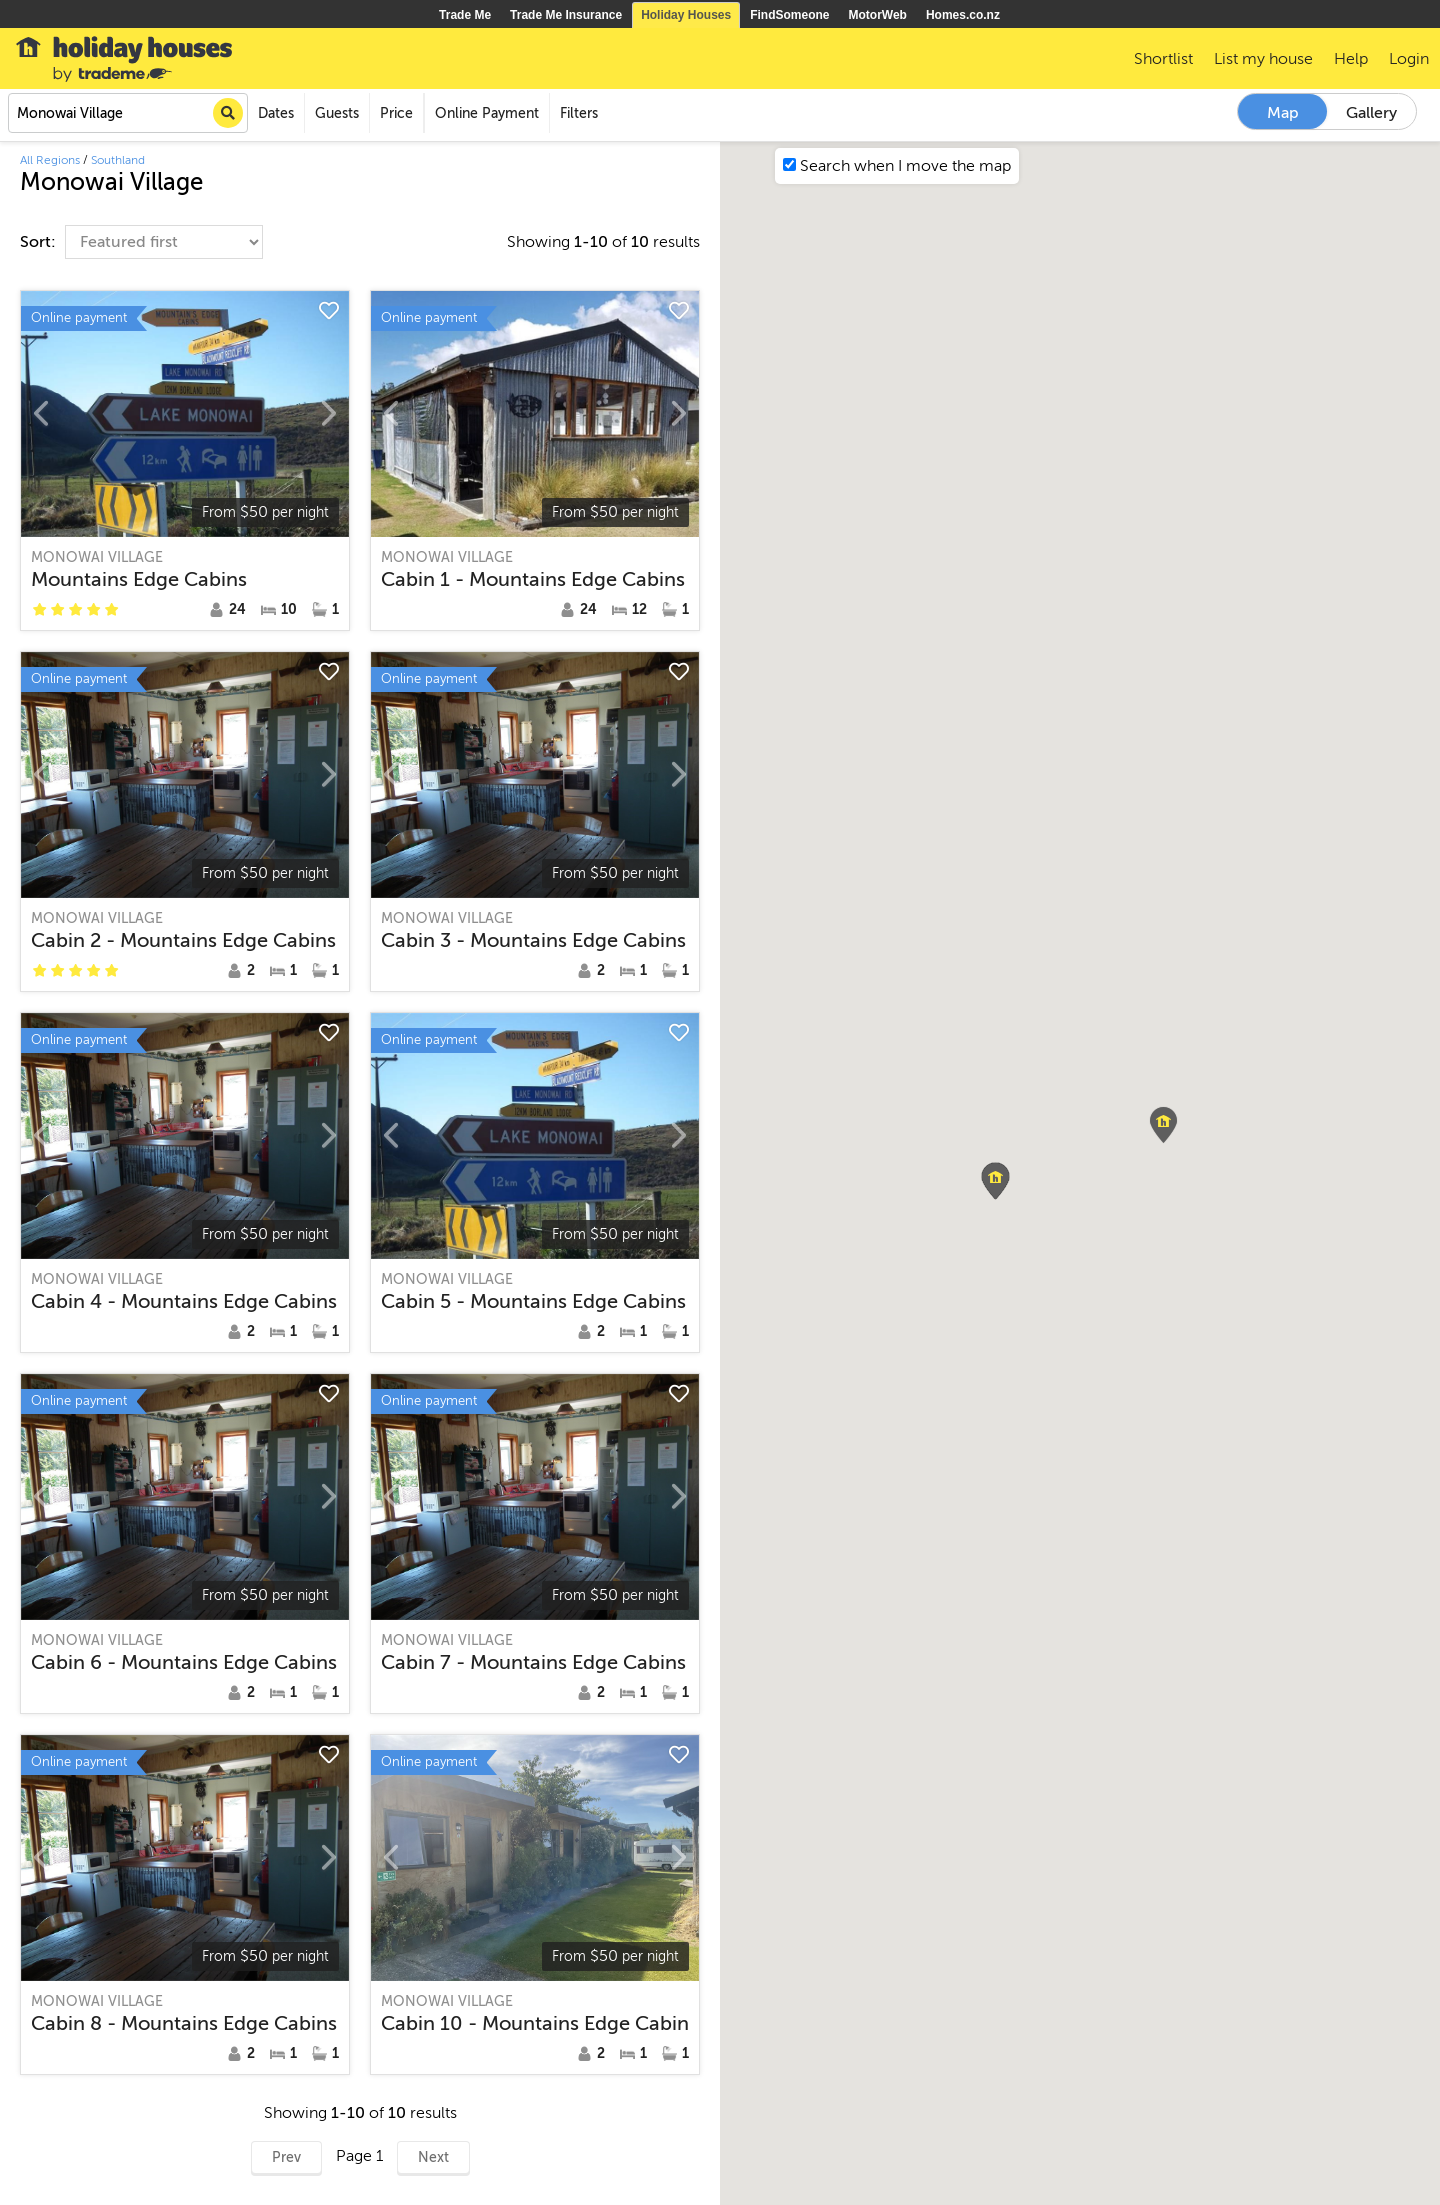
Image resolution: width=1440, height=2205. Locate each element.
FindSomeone (789, 15)
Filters (579, 113)
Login (1409, 59)
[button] (1163, 1125)
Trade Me (465, 15)
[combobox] (128, 113)
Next (433, 2157)
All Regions (50, 160)
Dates (276, 113)
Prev (286, 2157)
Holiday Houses (686, 15)
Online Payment (487, 113)
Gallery (1371, 113)
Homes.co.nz (963, 15)
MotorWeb (878, 15)
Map (1283, 113)
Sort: (40, 242)
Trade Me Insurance (566, 15)
